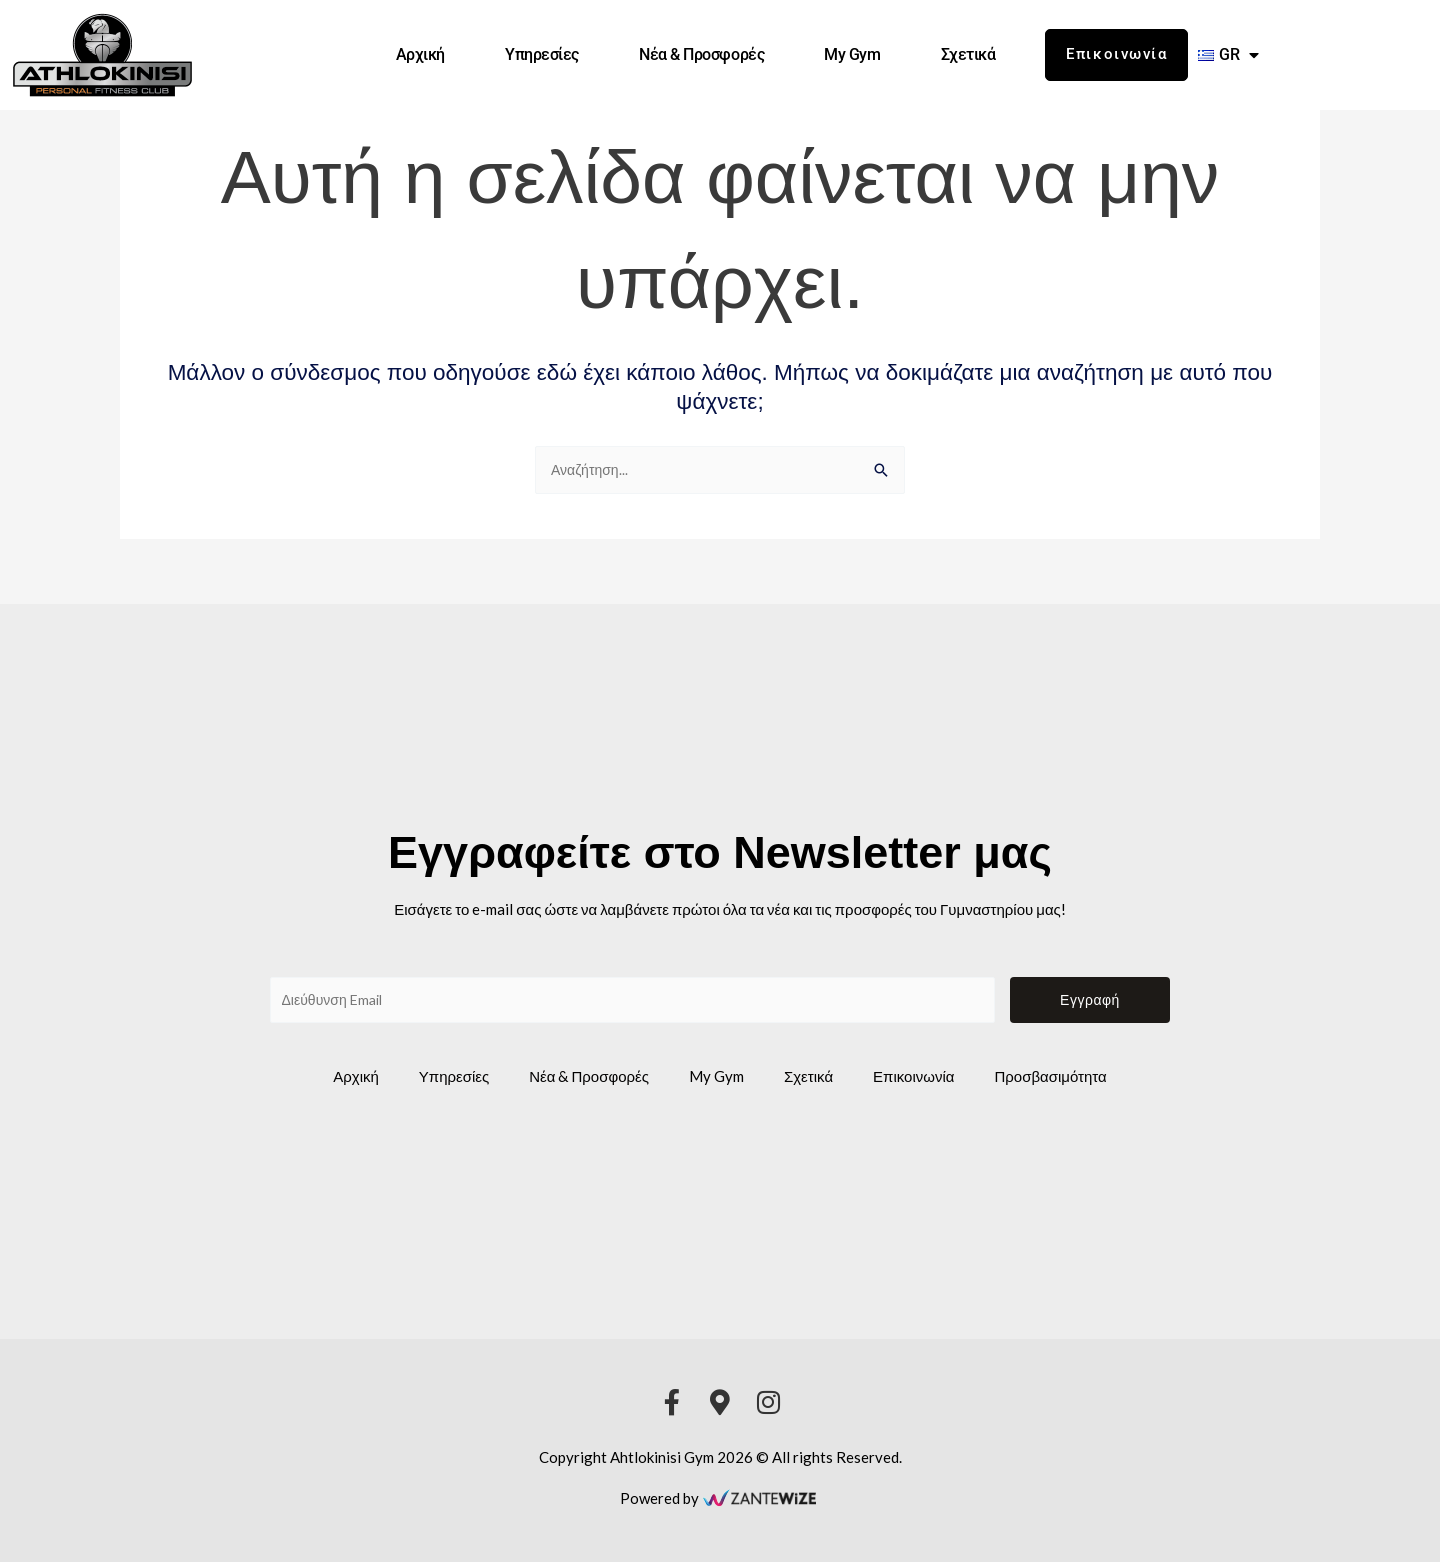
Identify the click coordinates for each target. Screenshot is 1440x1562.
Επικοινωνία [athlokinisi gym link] (913, 1076)
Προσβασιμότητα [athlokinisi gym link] (1050, 1076)
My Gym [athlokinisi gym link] (852, 54)
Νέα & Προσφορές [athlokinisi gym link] (701, 54)
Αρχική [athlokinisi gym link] (420, 54)
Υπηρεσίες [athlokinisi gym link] (542, 54)
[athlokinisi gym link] (102, 55)
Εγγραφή (1090, 997)
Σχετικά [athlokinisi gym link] (968, 54)
